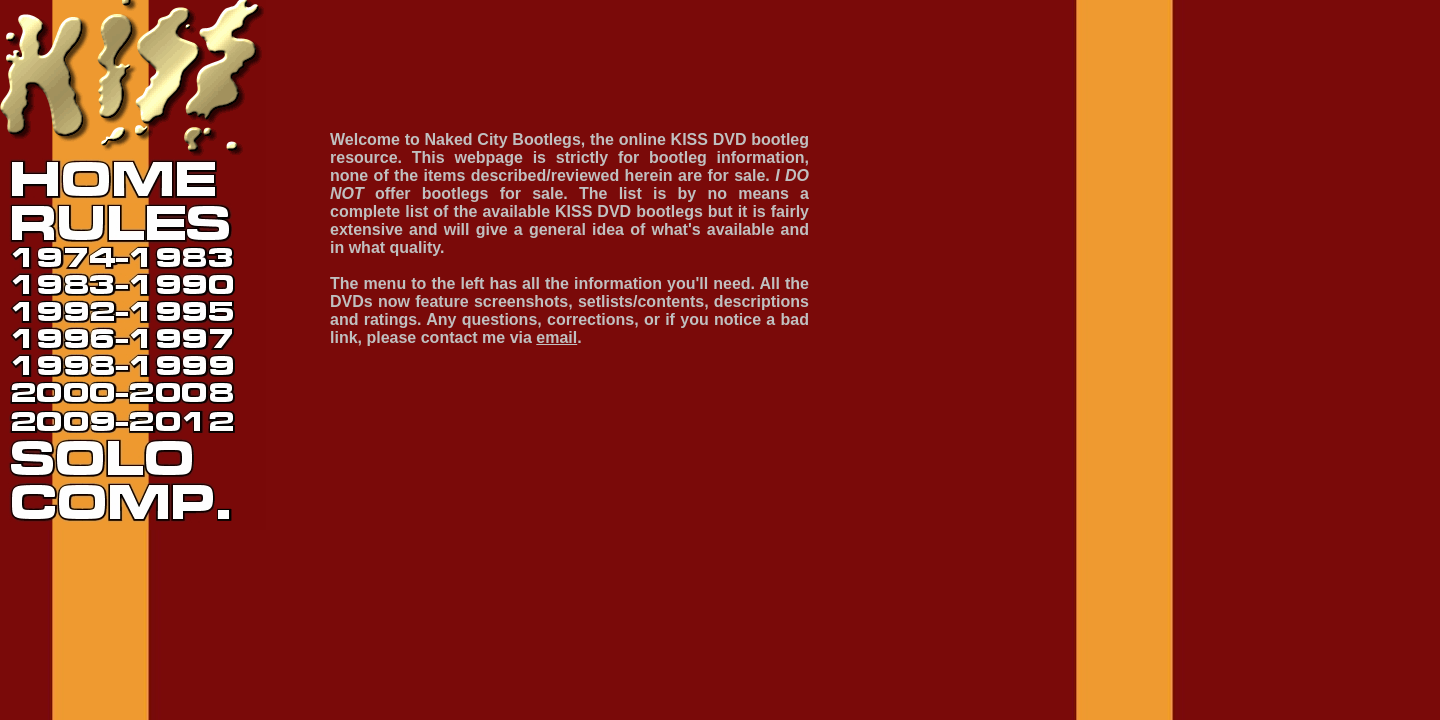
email (556, 337)
